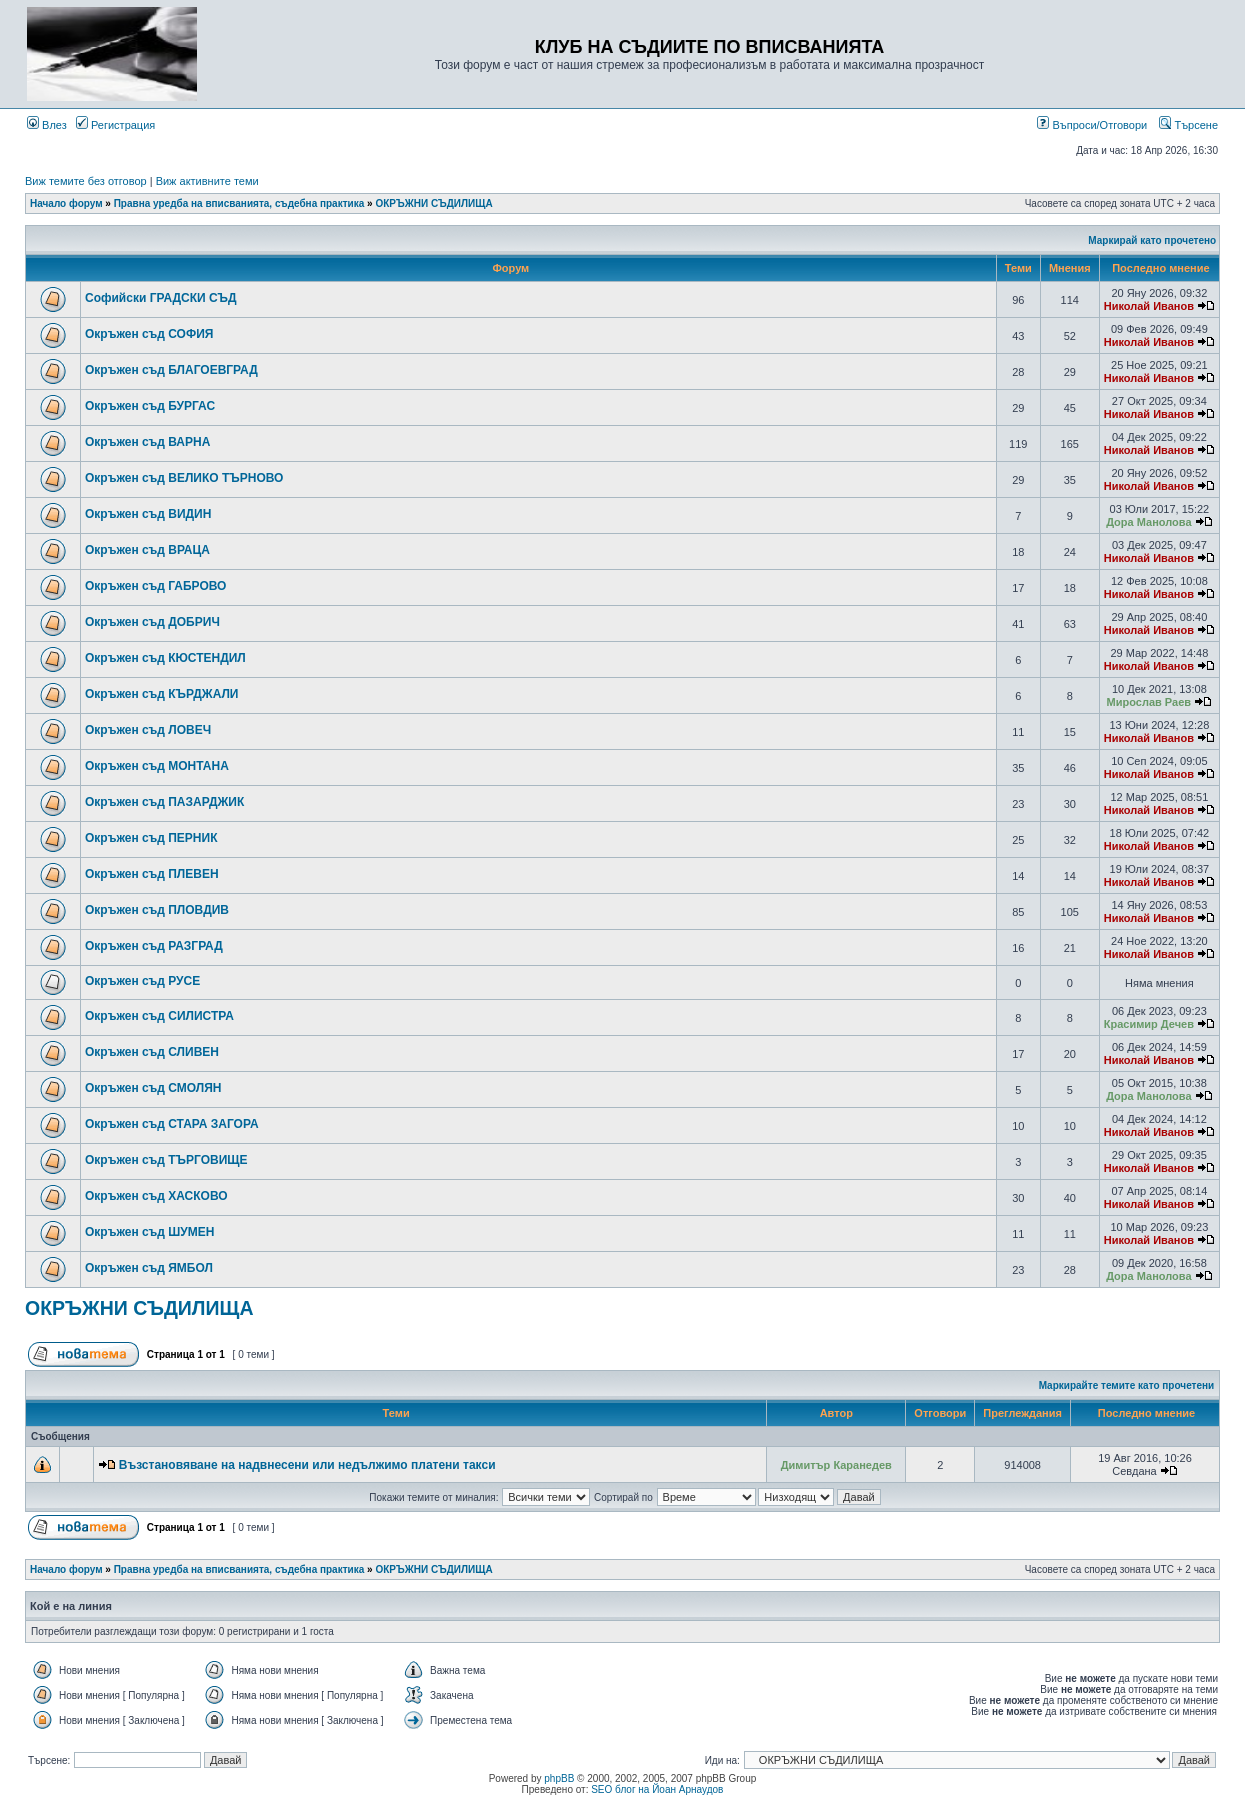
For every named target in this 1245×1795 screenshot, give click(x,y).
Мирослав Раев (1149, 702)
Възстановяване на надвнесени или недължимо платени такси (307, 1465)
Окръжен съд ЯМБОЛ (149, 1268)
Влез (47, 125)
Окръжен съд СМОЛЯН (153, 1088)
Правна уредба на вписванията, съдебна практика (239, 203)
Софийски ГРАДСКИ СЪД (161, 298)
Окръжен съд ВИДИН (148, 514)
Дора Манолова (1148, 522)
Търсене (1188, 125)
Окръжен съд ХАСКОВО (156, 1196)
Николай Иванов (1149, 306)
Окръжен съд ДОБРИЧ (152, 622)
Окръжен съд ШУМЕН (149, 1232)
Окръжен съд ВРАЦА (147, 550)
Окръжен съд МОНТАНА (157, 766)
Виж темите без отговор (86, 181)
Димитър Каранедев (836, 1465)
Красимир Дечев (1149, 1024)
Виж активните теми (207, 181)
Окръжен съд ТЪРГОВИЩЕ (166, 1160)
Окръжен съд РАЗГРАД (154, 946)
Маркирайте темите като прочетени (1127, 1385)
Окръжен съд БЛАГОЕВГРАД (171, 370)
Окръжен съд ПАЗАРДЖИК (164, 802)
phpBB (559, 1778)
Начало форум (66, 203)
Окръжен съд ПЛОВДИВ (157, 910)
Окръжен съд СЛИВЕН (152, 1052)
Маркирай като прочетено (1152, 240)
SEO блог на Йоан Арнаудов (657, 1789)
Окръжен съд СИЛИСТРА (159, 1016)
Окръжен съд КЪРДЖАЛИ (162, 694)
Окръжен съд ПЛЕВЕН (152, 874)
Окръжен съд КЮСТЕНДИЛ (165, 658)
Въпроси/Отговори (1092, 125)
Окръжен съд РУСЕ (142, 981)
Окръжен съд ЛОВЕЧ (148, 730)
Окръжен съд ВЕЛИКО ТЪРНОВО (184, 478)
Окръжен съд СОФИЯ (149, 334)
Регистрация (115, 125)
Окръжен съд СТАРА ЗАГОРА (172, 1124)
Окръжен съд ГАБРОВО (155, 586)
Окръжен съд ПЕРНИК (151, 838)
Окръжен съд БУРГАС (150, 406)
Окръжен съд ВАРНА (147, 442)
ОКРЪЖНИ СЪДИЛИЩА (433, 203)
